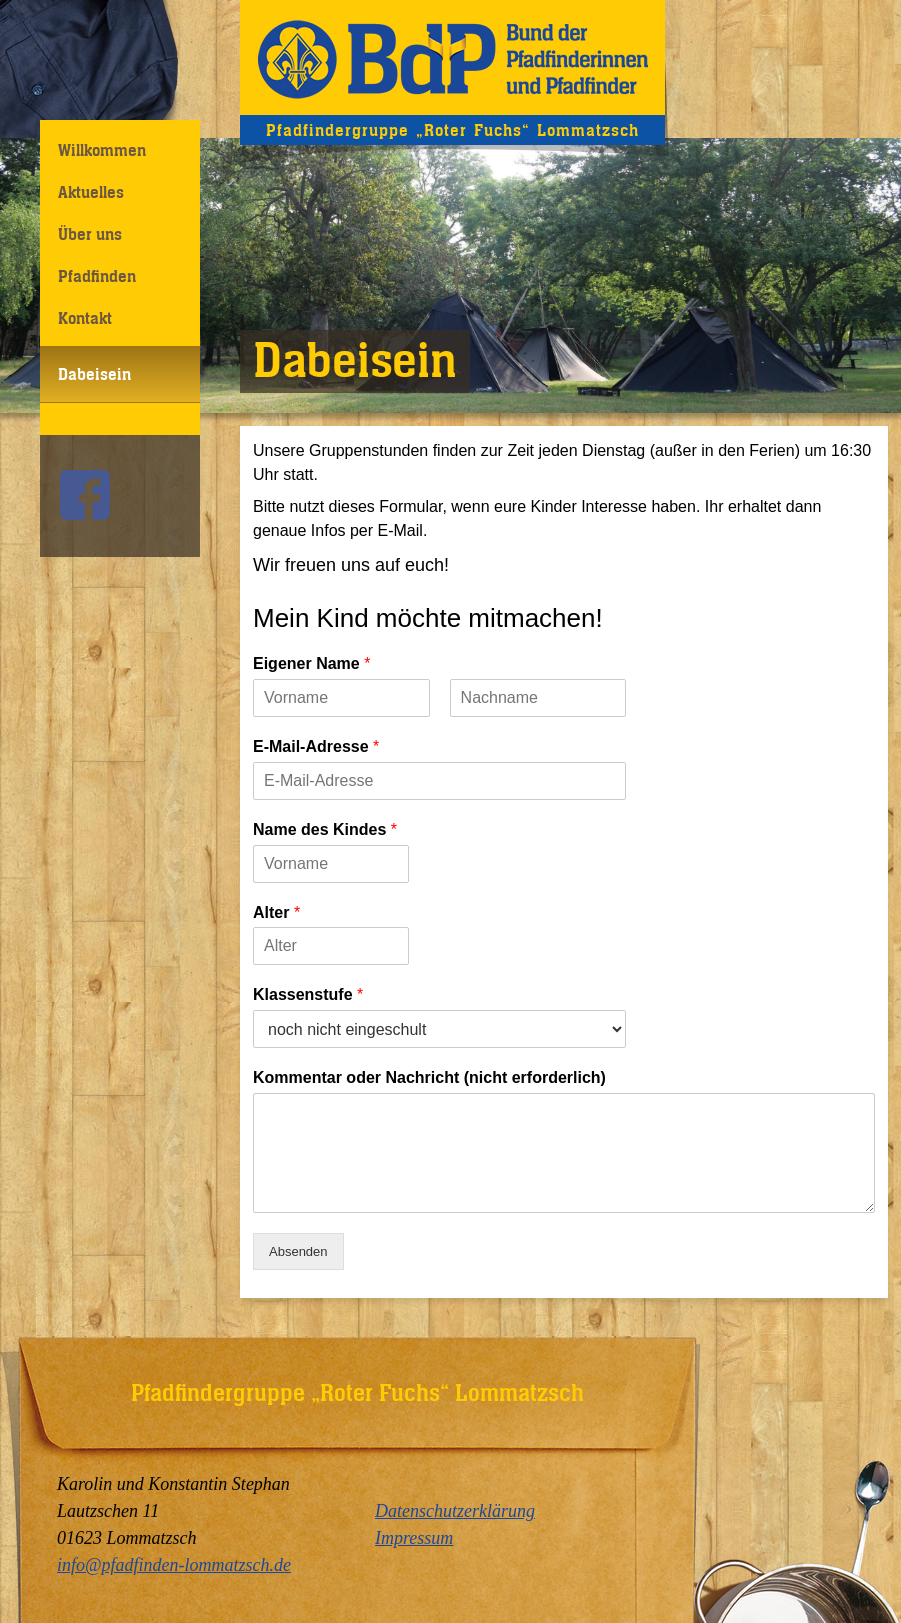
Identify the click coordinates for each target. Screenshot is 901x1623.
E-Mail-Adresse (316, 746)
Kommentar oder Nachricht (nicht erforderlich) (429, 1077)
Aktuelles (91, 192)
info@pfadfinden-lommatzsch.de (174, 1565)
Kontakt (85, 318)
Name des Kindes (325, 829)
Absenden (298, 1251)
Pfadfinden (97, 276)
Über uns (90, 234)
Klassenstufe (308, 994)
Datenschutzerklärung (455, 1511)
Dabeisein (94, 374)
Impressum (414, 1538)
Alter (276, 912)
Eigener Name (311, 663)
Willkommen (102, 150)
